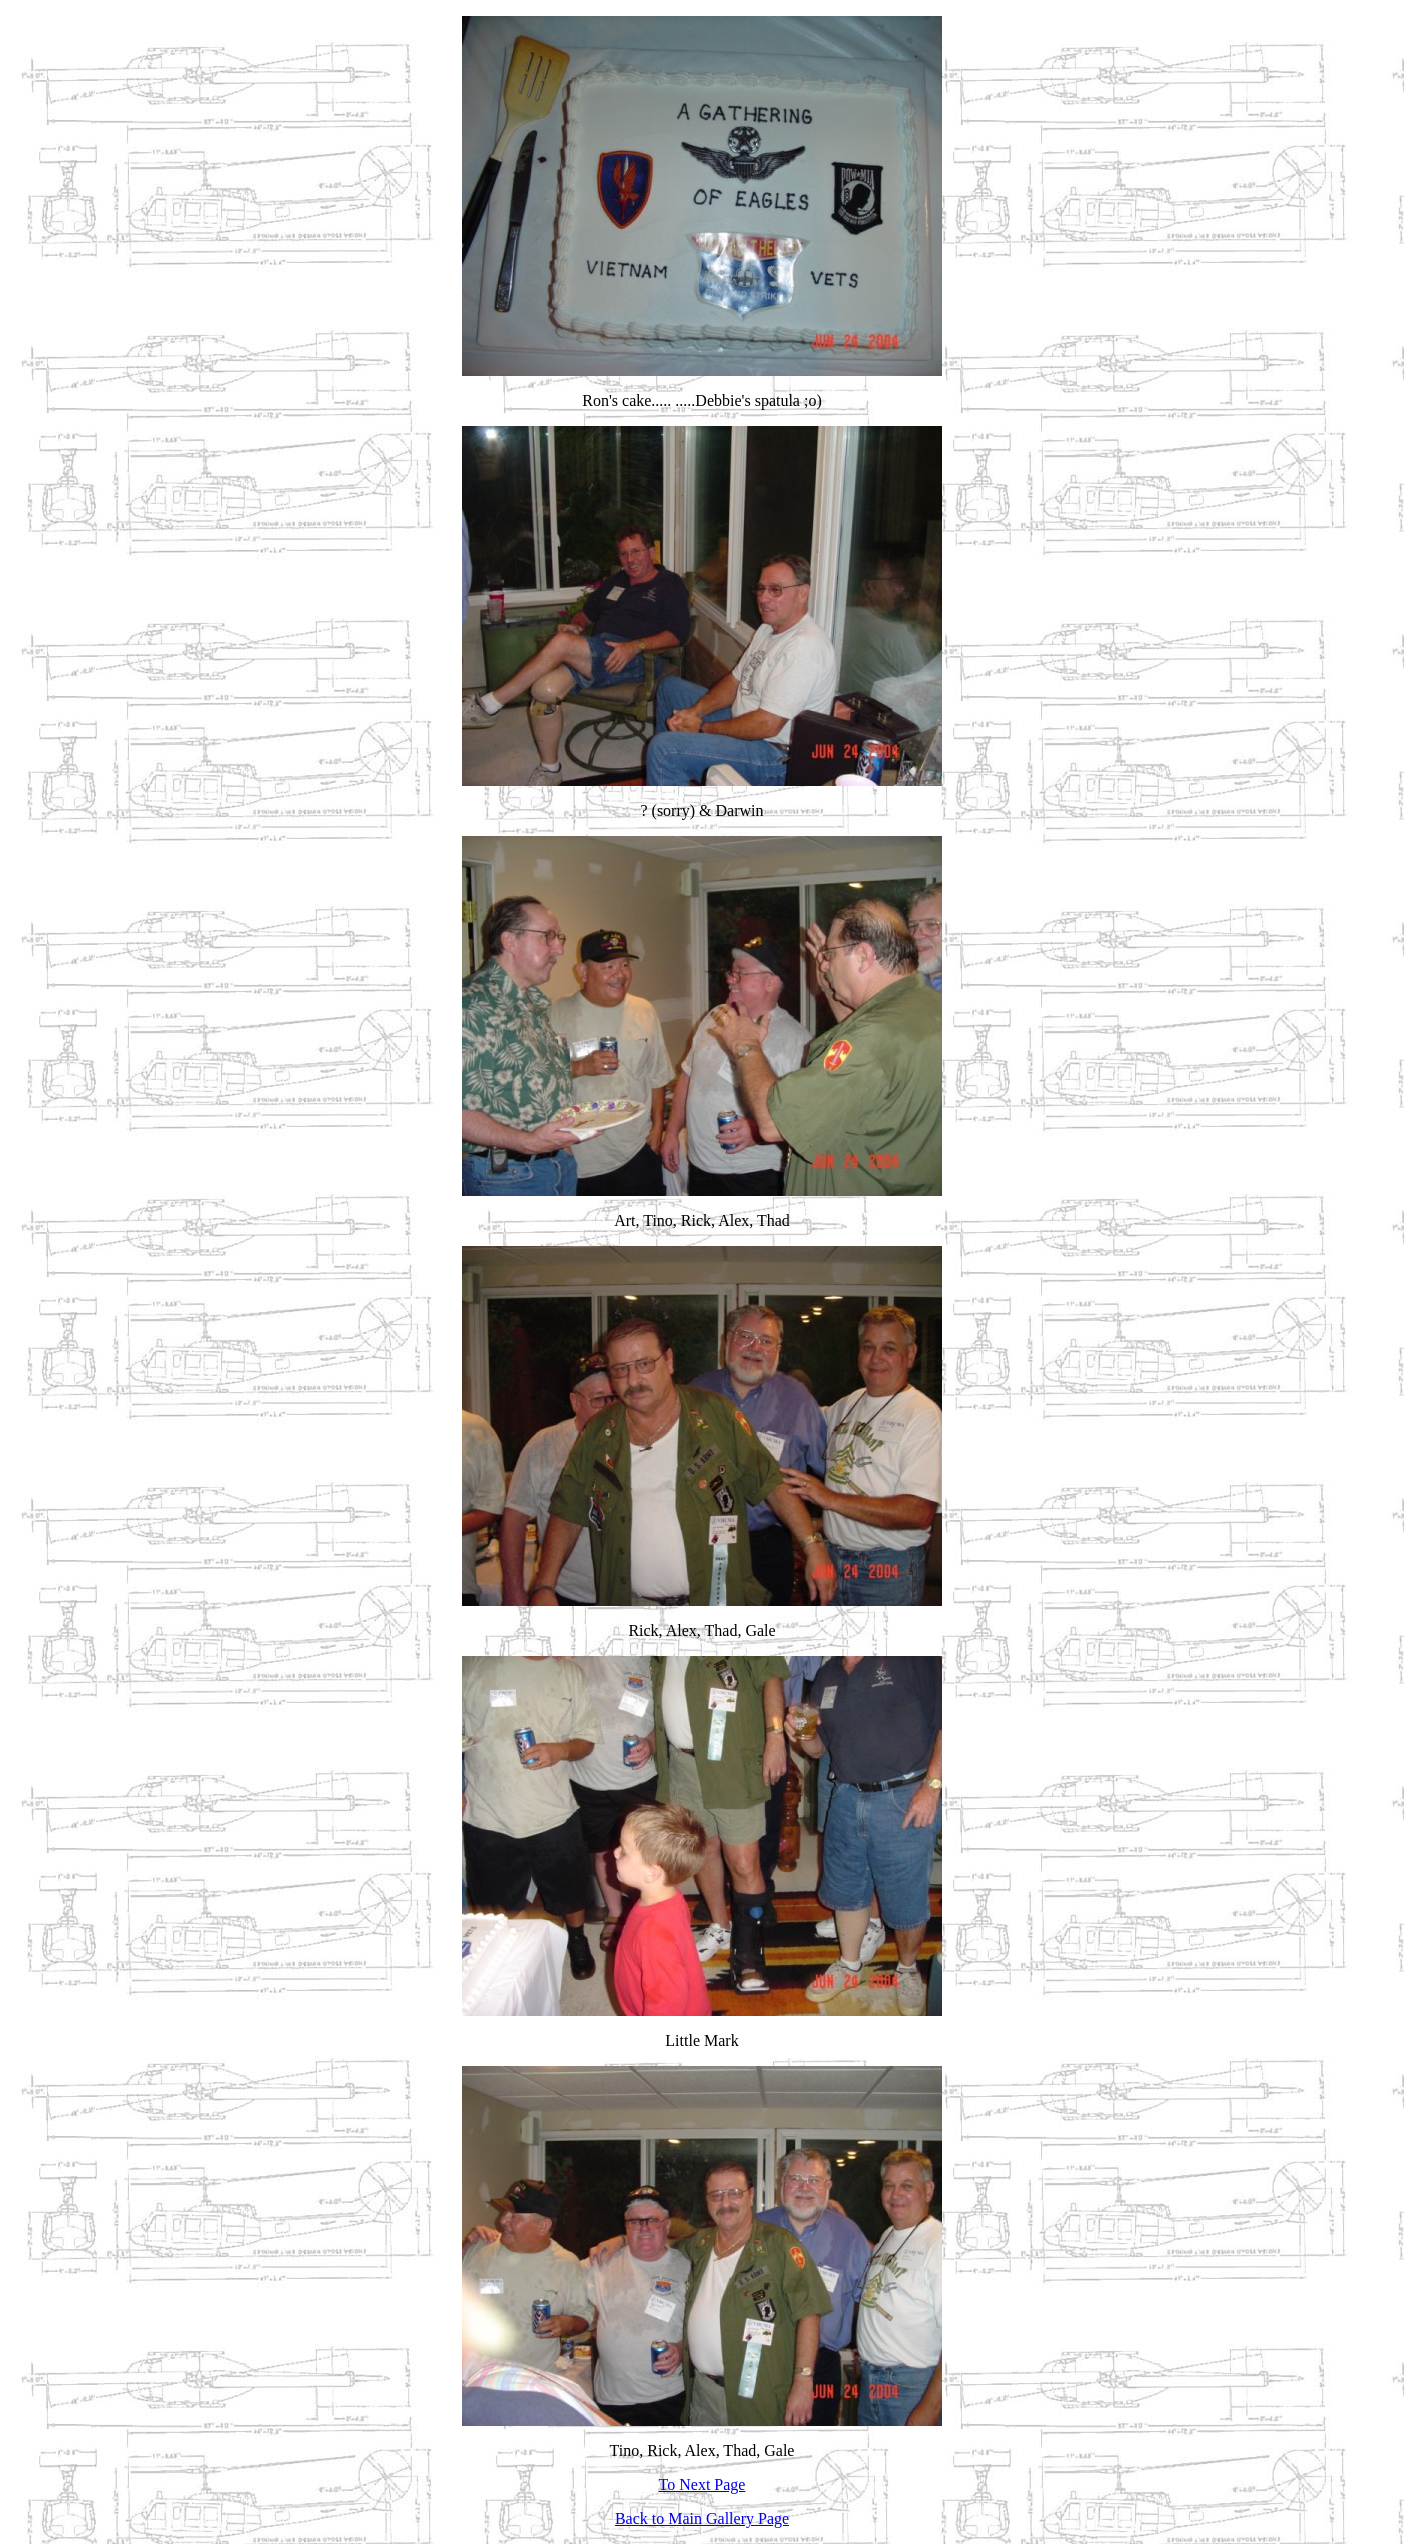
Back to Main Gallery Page (702, 2518)
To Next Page (702, 2484)
